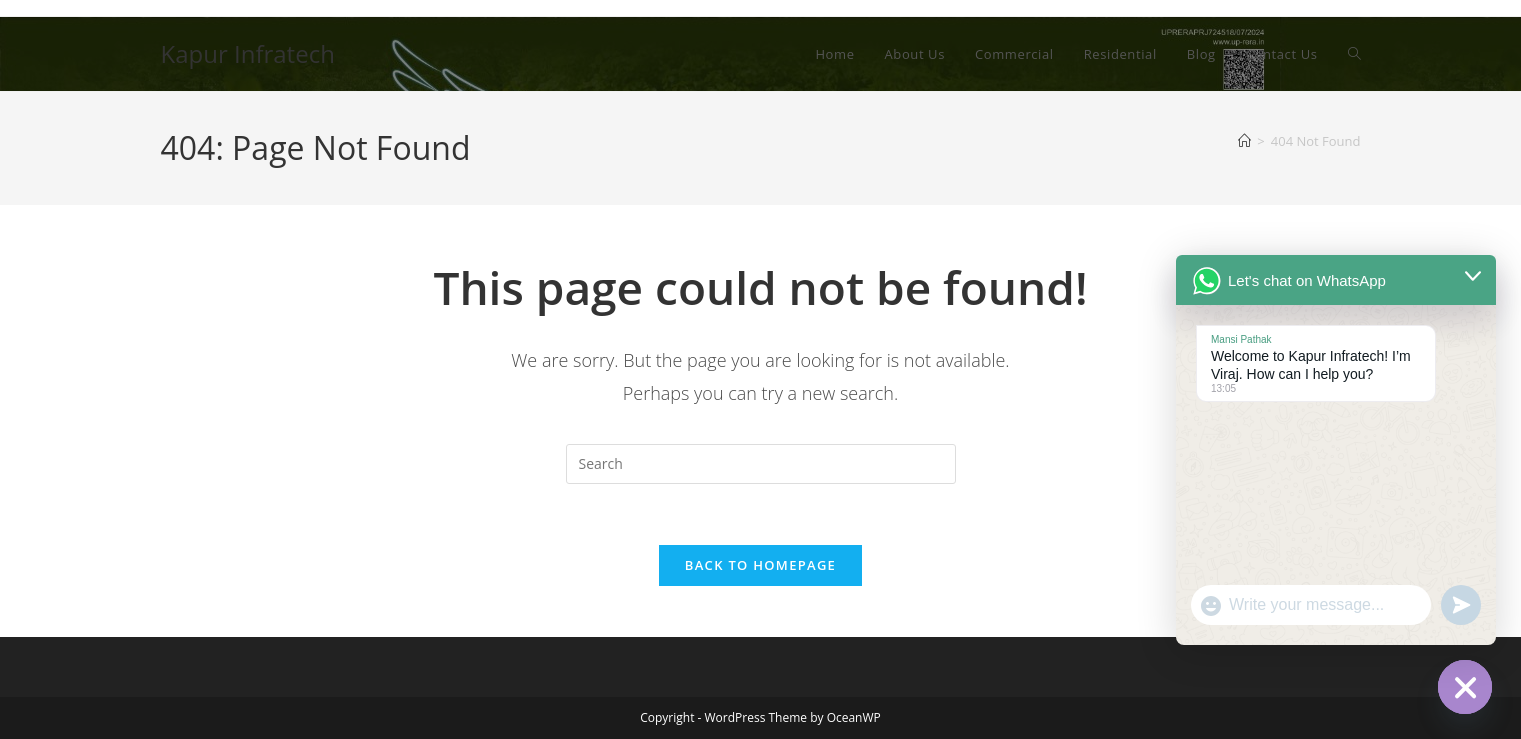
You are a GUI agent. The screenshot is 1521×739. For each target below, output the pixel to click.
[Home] (1244, 141)
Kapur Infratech (248, 53)
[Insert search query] (761, 464)
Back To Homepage (760, 565)
